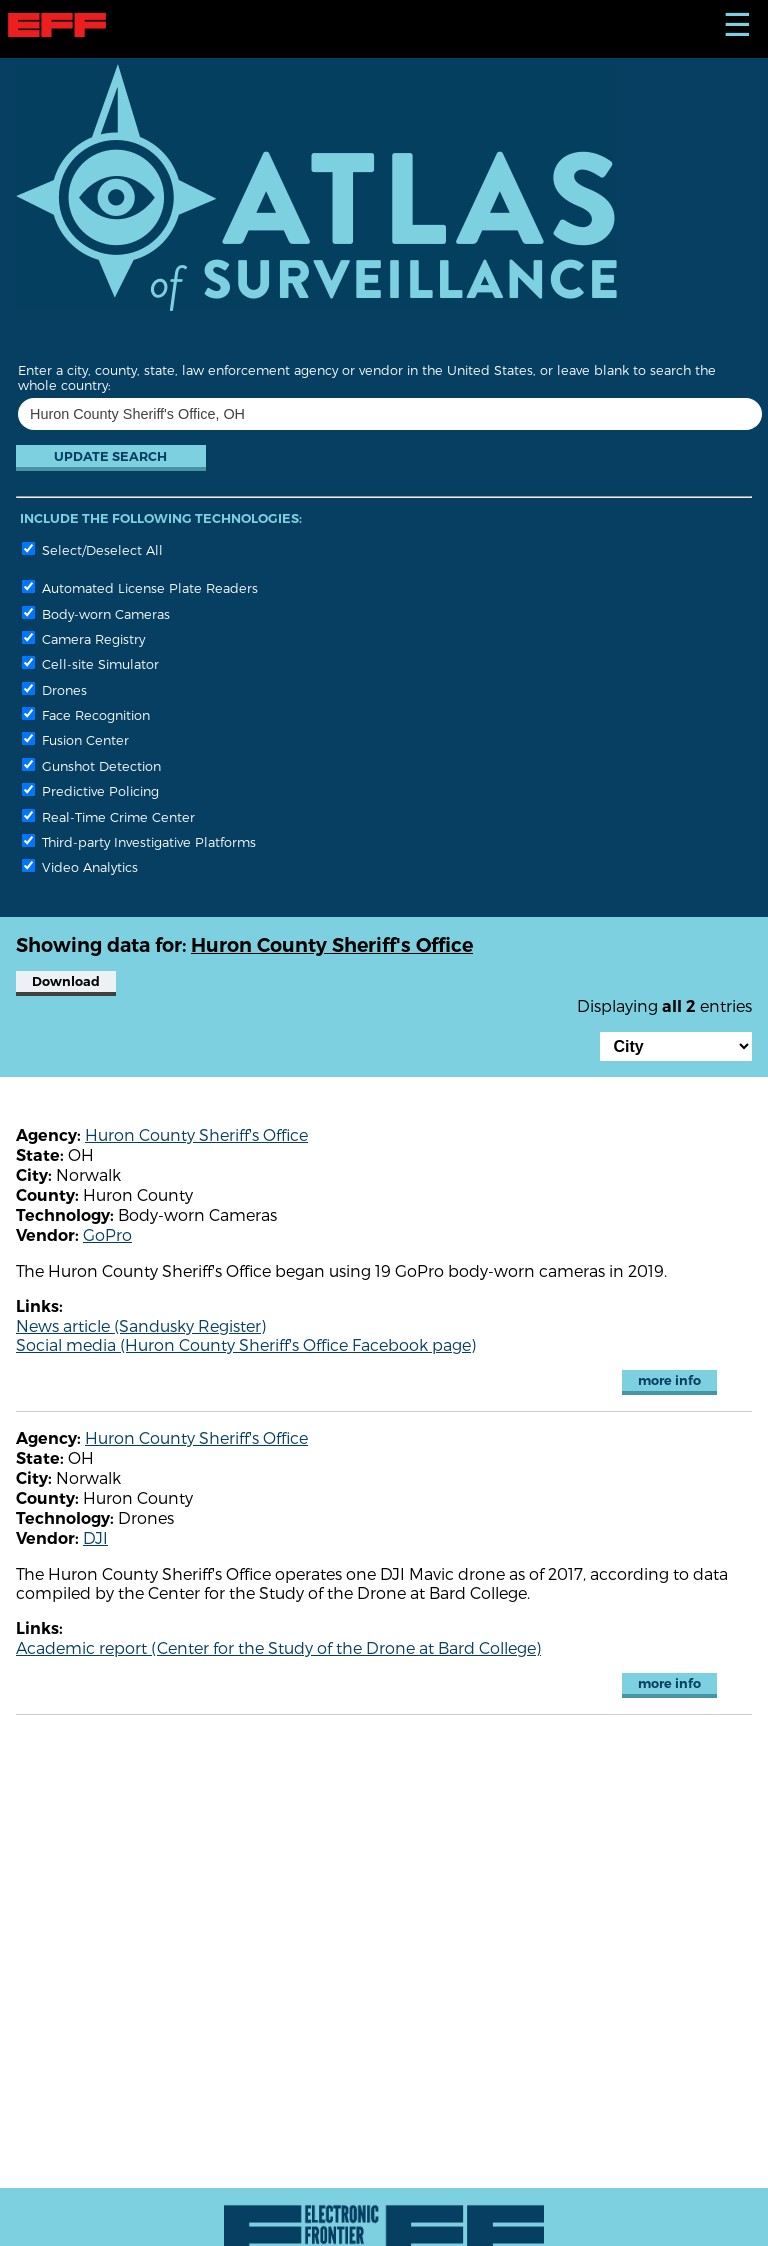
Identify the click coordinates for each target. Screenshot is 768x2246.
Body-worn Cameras (96, 613)
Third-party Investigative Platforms (139, 841)
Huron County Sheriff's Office (196, 1134)
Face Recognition (86, 714)
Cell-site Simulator (90, 663)
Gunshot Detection (91, 765)
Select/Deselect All (92, 549)
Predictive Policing (90, 790)
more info (669, 1380)
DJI (95, 1537)
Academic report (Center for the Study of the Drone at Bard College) (278, 1647)
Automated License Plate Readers (140, 587)
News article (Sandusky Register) (141, 1325)
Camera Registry (83, 638)
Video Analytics (80, 866)
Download (66, 981)
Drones (54, 689)
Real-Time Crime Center (108, 816)
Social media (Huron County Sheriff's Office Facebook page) (246, 1344)
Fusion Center (75, 739)
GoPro (107, 1234)
